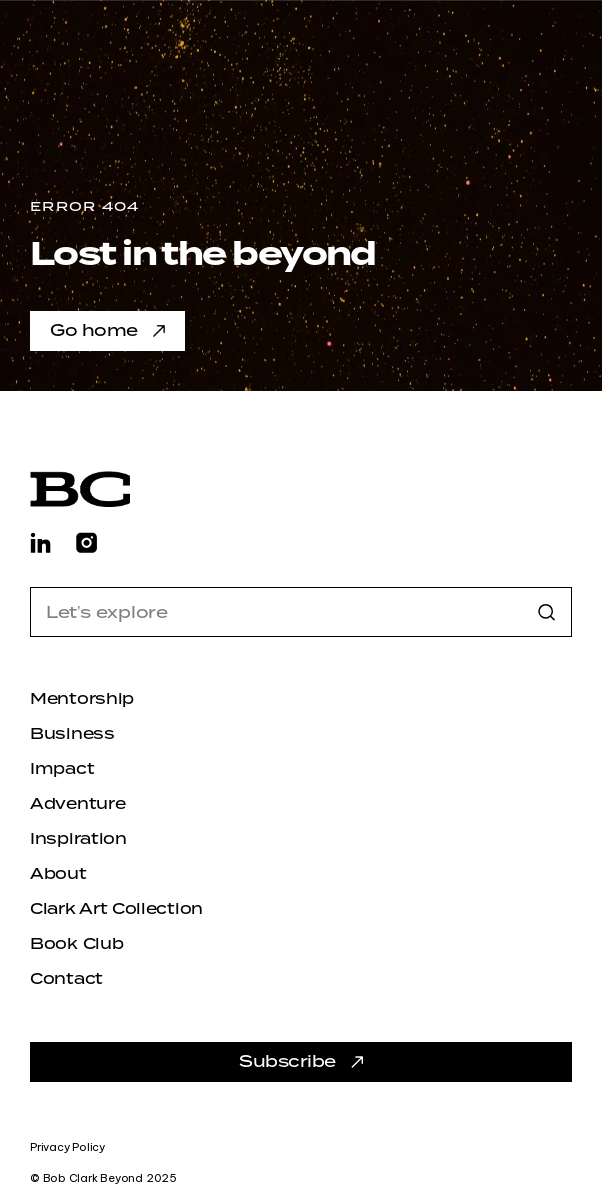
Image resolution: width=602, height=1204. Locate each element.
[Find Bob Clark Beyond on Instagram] (86, 542)
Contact (66, 979)
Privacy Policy (67, 1147)
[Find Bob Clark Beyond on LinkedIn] (40, 542)
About (58, 874)
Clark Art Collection (116, 909)
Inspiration (78, 839)
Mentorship (82, 699)
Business (72, 734)
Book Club (76, 944)
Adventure (77, 804)
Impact (62, 769)
